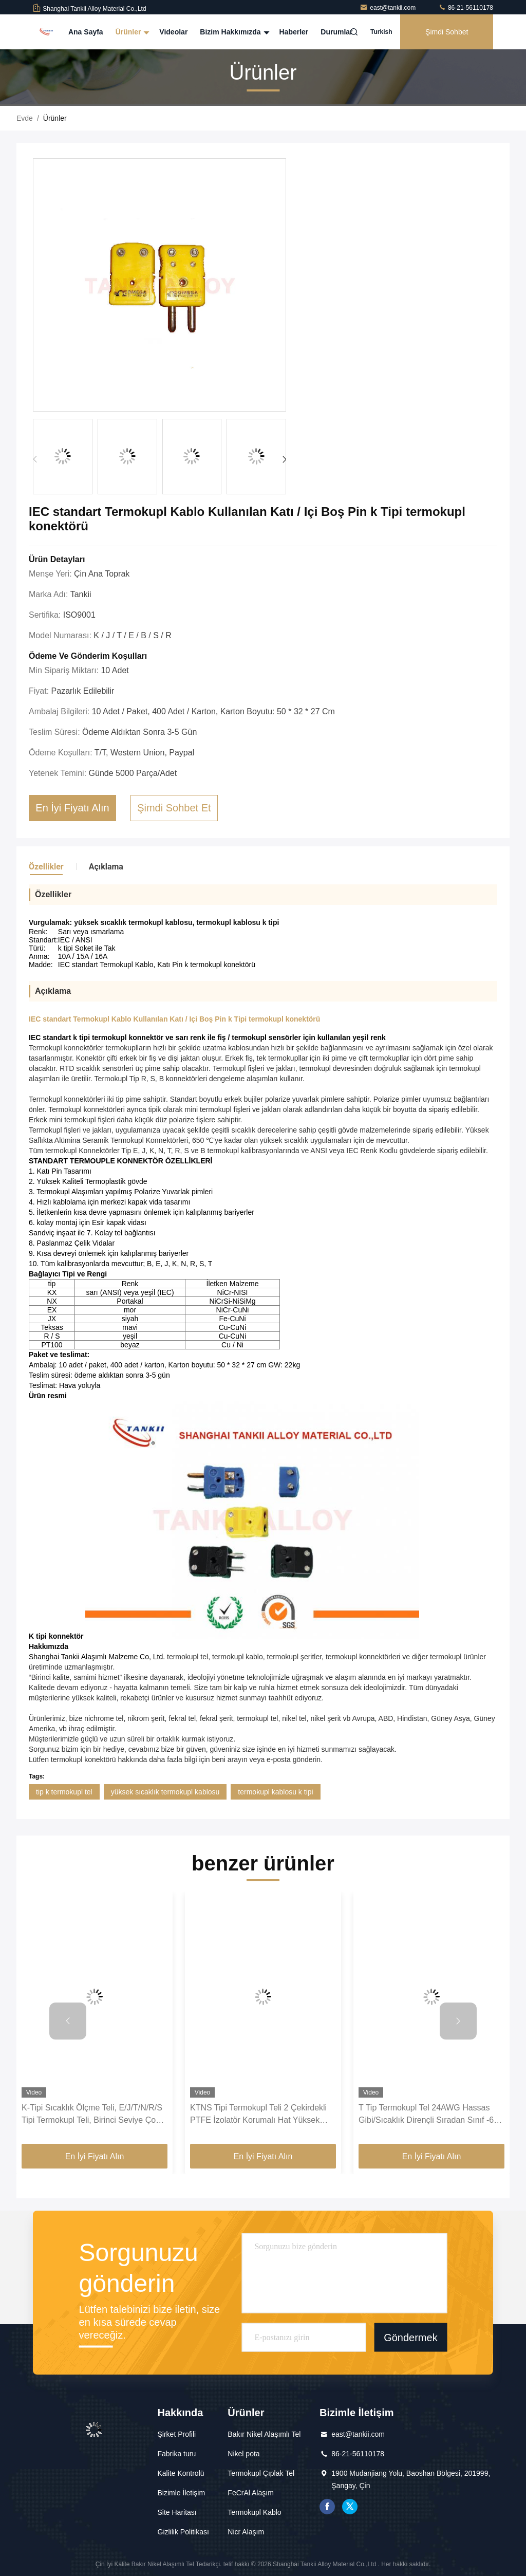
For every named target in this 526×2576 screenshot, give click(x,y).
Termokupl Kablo (254, 2512)
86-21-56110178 (465, 7)
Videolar (173, 32)
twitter (350, 2506)
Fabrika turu (177, 2454)
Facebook (327, 2506)
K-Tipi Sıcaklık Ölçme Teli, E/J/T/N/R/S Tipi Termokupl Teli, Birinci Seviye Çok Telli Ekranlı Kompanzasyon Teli (92, 2114)
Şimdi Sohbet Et (446, 38)
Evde (24, 118)
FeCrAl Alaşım (250, 2493)
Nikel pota (243, 2454)
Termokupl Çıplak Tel (261, 2473)
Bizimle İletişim (181, 2493)
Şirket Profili (177, 2434)
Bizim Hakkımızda (233, 32)
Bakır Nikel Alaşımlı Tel (264, 2434)
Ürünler (131, 32)
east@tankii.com (388, 7)
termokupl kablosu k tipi (275, 1792)
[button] (284, 459)
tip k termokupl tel (64, 1792)
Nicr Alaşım (246, 2532)
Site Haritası (177, 2512)
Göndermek (411, 2337)
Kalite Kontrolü (181, 2473)
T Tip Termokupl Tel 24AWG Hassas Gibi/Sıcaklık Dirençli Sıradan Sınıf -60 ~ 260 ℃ (428, 2114)
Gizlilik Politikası (183, 2532)
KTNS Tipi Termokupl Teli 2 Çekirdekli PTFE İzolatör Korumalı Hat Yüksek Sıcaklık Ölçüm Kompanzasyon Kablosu (263, 2114)
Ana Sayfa (85, 32)
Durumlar (336, 32)
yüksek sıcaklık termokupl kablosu (165, 1792)
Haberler (294, 32)
